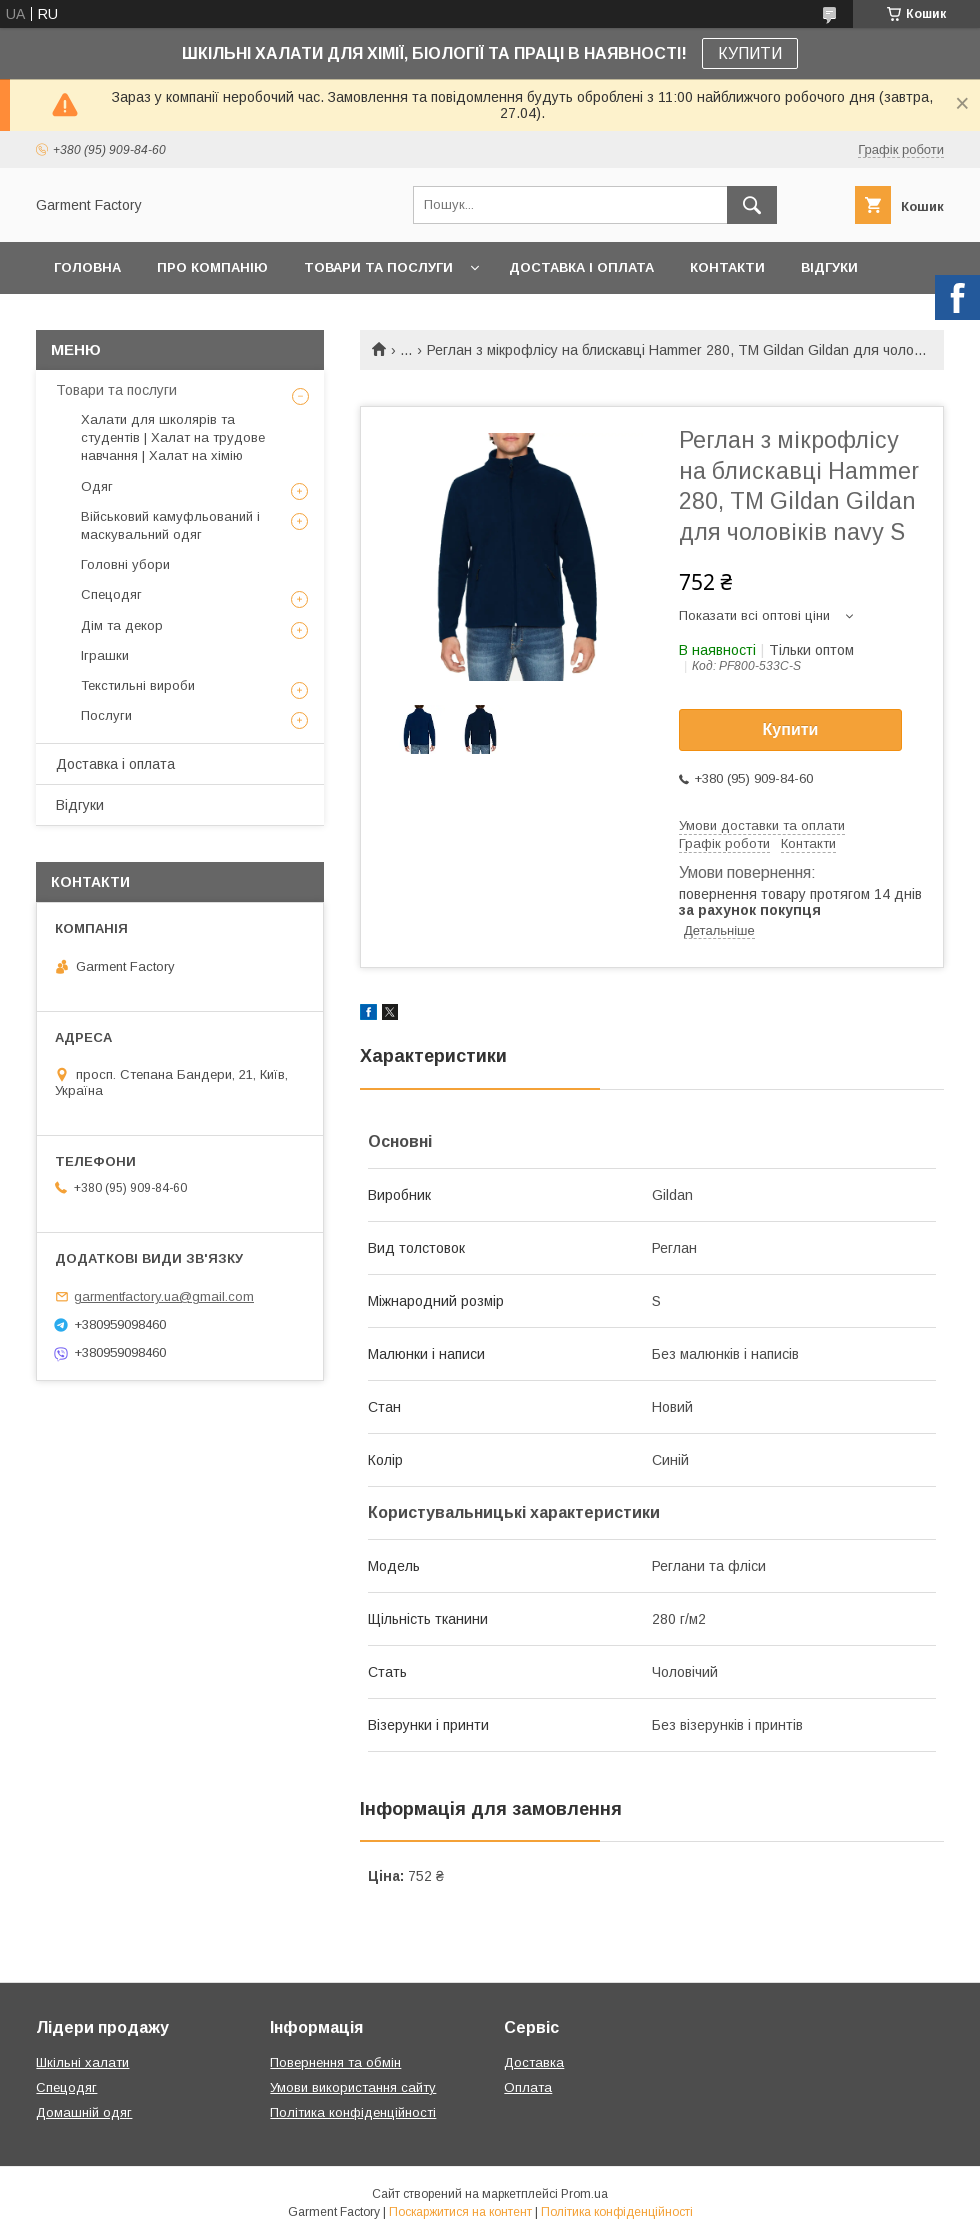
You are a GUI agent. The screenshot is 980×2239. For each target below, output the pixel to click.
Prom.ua (584, 2194)
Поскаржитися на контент (460, 2212)
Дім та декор (122, 625)
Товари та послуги (378, 267)
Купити (791, 729)
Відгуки (829, 267)
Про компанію (212, 267)
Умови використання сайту (353, 2087)
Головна (87, 267)
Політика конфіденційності (353, 2112)
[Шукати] (752, 205)
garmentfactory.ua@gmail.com (164, 1296)
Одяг (97, 486)
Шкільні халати (82, 2062)
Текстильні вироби (138, 685)
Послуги (106, 715)
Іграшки (105, 655)
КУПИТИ (750, 53)
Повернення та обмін (335, 2062)
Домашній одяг (84, 2112)
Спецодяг (111, 594)
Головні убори (125, 564)
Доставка (534, 2062)
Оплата (528, 2087)
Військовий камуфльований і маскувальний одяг (170, 525)
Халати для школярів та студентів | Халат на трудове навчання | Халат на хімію (173, 437)
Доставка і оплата (581, 267)
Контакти (727, 267)
